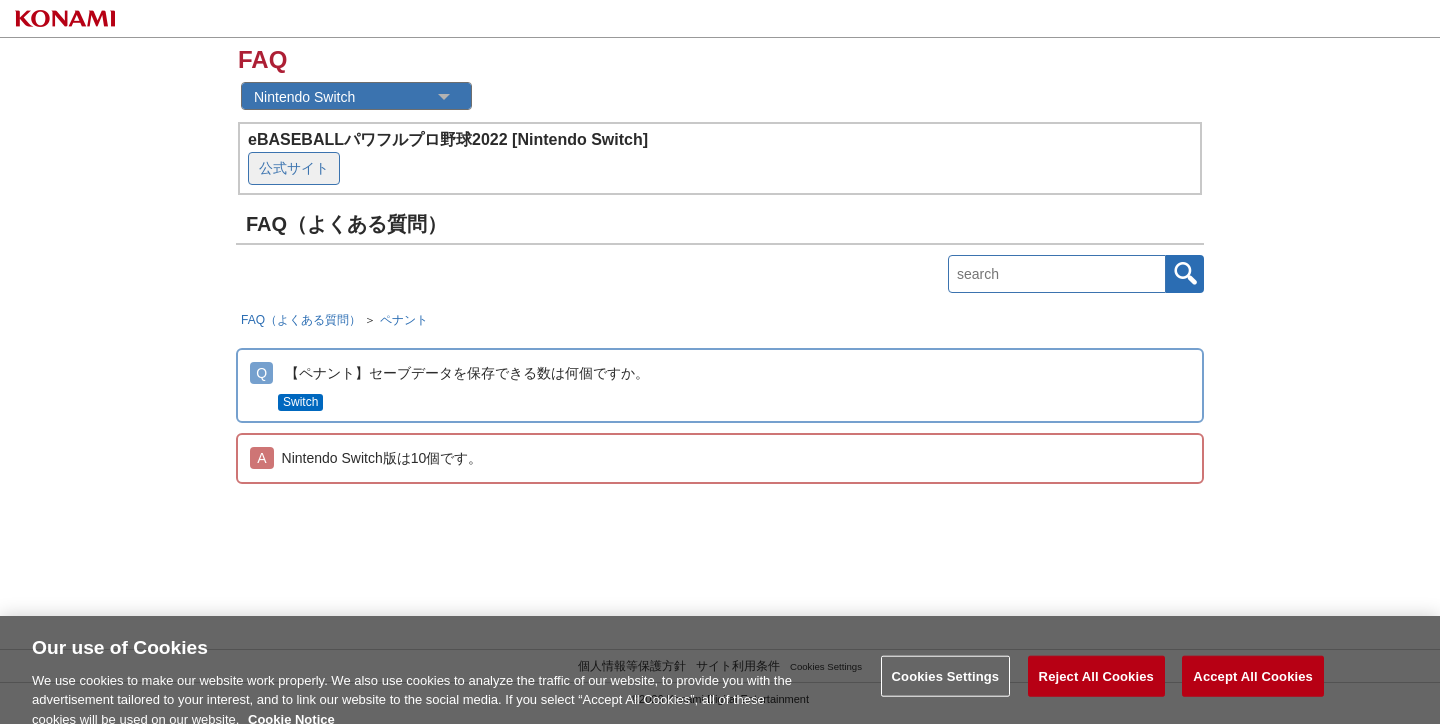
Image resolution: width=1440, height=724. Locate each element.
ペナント (404, 320)
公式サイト (294, 168)
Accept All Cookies (1253, 681)
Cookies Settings (946, 681)
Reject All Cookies (1096, 681)
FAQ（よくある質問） (301, 320)
